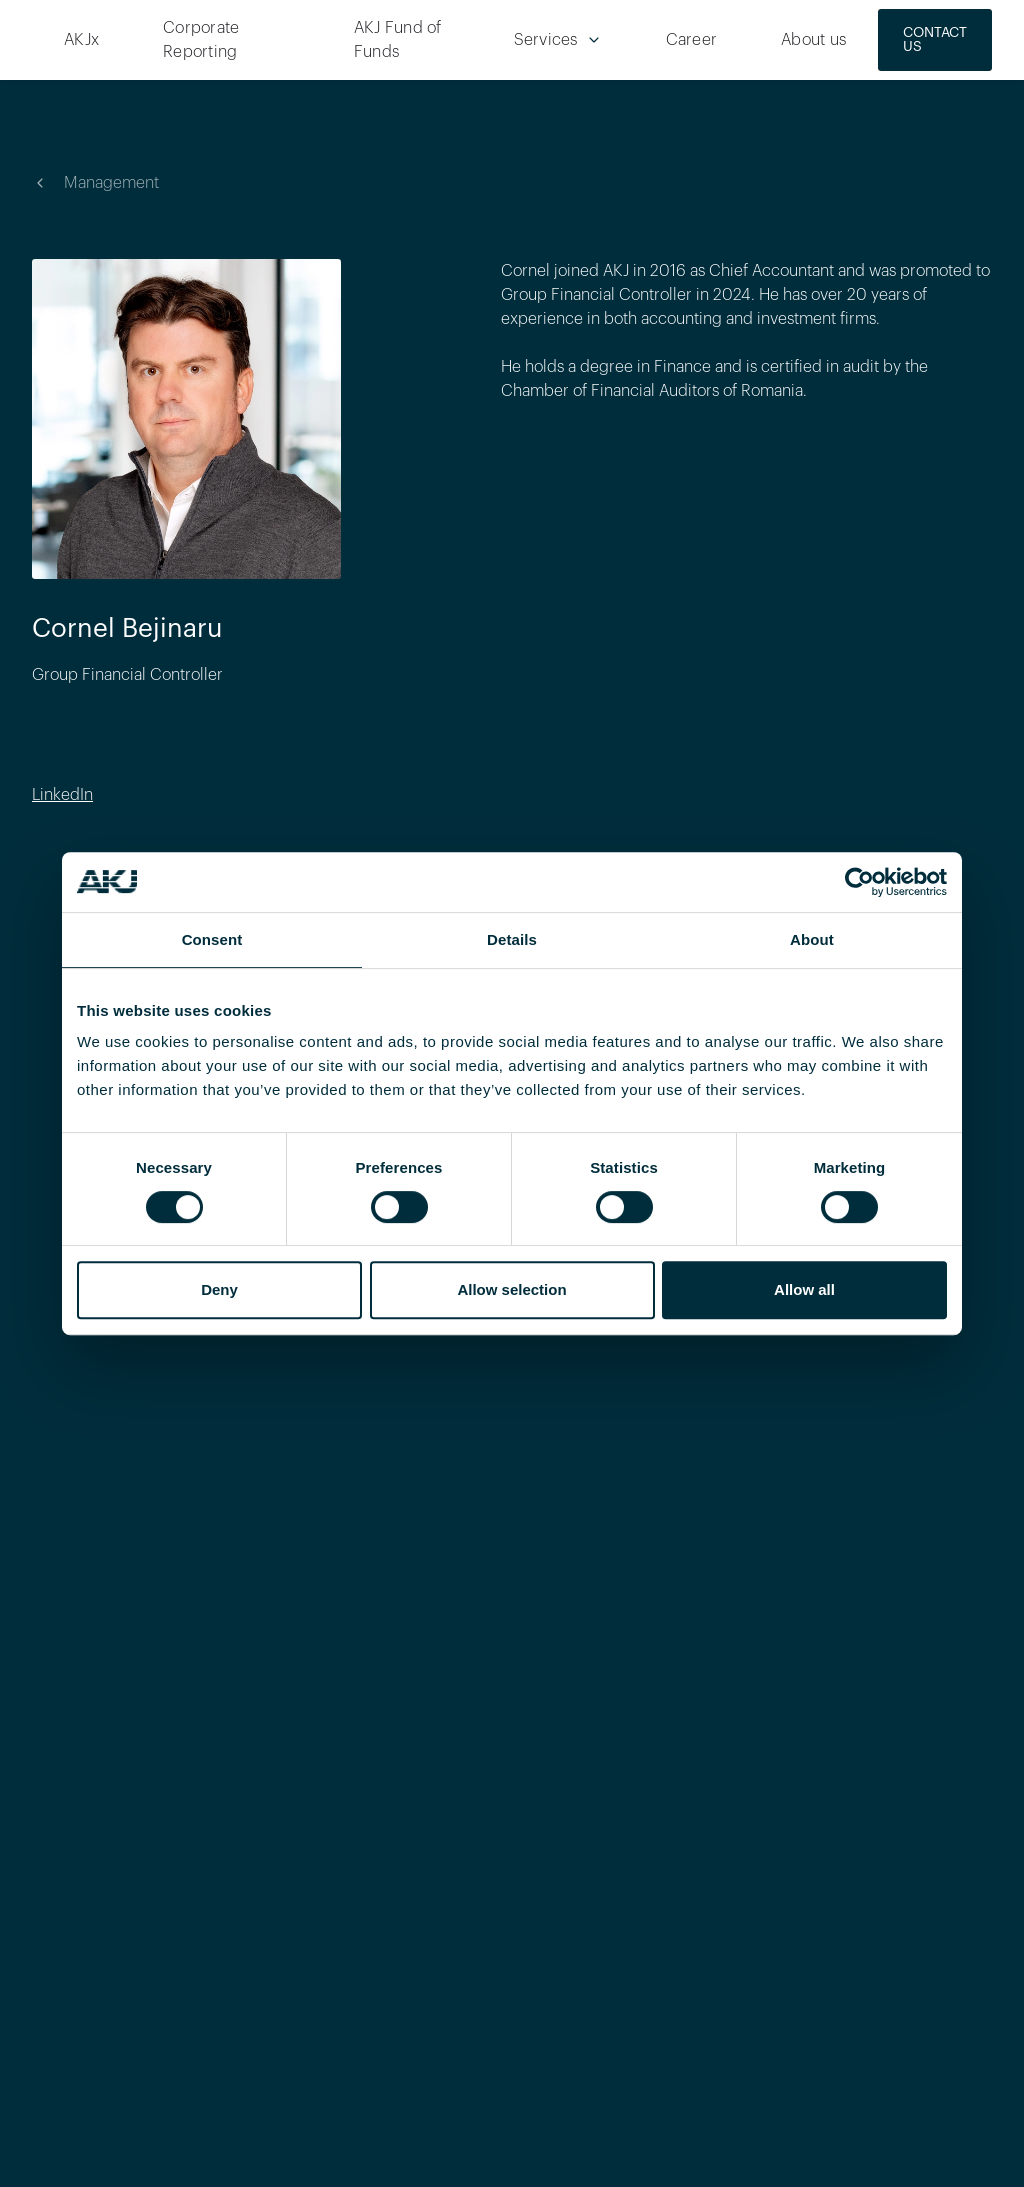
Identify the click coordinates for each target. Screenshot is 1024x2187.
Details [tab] (512, 939)
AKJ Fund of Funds (398, 40)
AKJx (81, 40)
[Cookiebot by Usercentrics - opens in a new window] (859, 882)
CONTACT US (935, 40)
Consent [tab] (212, 939)
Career (692, 40)
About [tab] (812, 939)
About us (813, 40)
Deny (219, 1289)
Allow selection (511, 1289)
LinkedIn (62, 795)
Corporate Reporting (201, 40)
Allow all (804, 1289)
